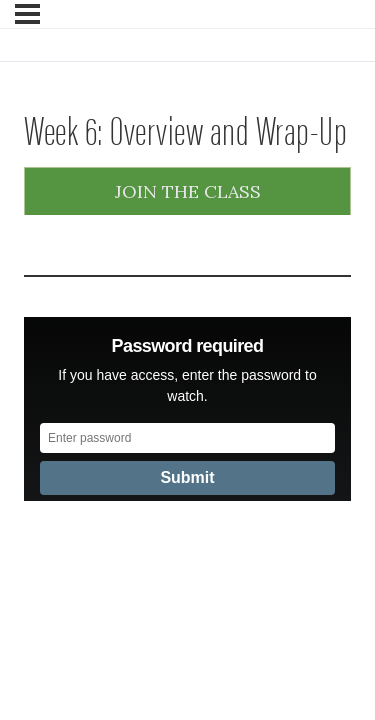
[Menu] (27, 14)
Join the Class (188, 191)
